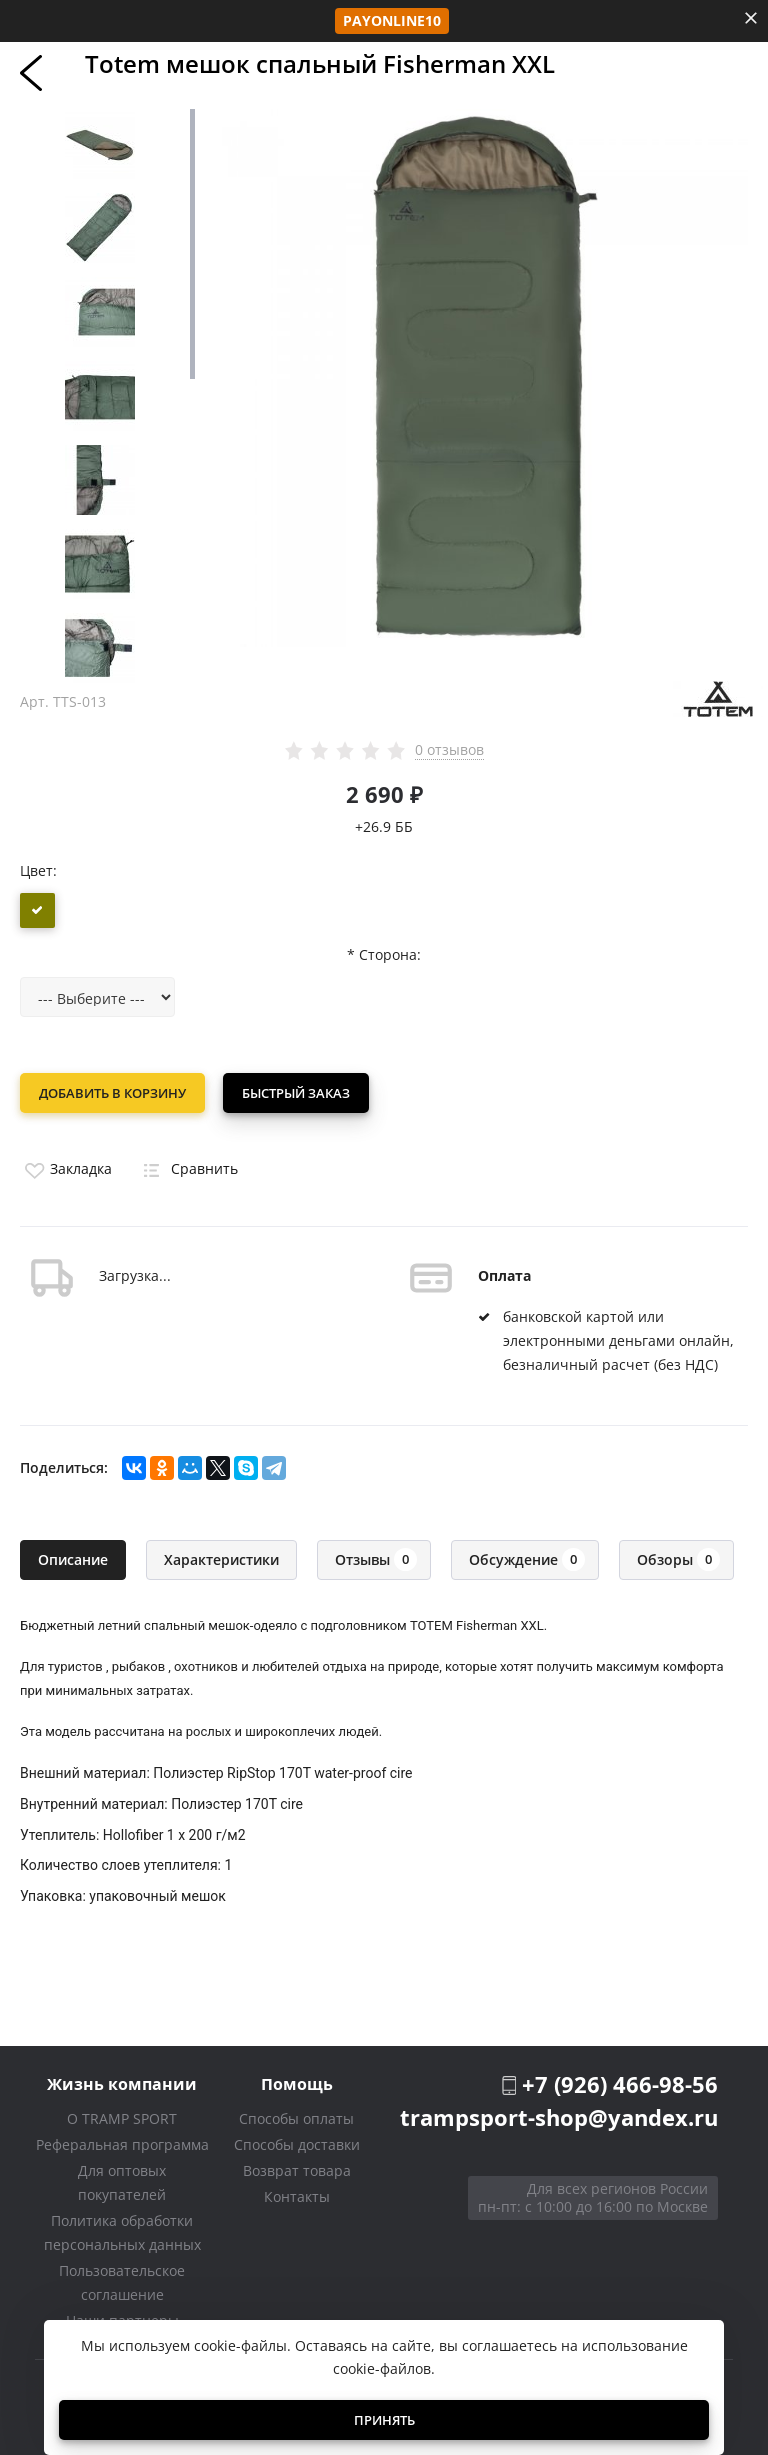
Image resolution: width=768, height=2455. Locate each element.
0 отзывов (449, 750)
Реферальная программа (122, 2142)
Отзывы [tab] (376, 1557)
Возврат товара (297, 2168)
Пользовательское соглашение (122, 2280)
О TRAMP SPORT (122, 2116)
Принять (384, 2420)
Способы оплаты (296, 2116)
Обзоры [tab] (678, 1557)
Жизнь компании (122, 2081)
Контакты (297, 2194)
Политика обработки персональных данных (122, 2230)
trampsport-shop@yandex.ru (559, 2115)
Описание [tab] (73, 1557)
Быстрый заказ (298, 1093)
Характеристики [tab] (221, 1557)
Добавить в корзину (112, 1093)
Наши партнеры (122, 2318)
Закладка (66, 1166)
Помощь (297, 2081)
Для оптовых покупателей (122, 2180)
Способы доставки (297, 2142)
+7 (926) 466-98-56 (620, 2082)
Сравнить (187, 1166)
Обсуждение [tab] (527, 1557)
